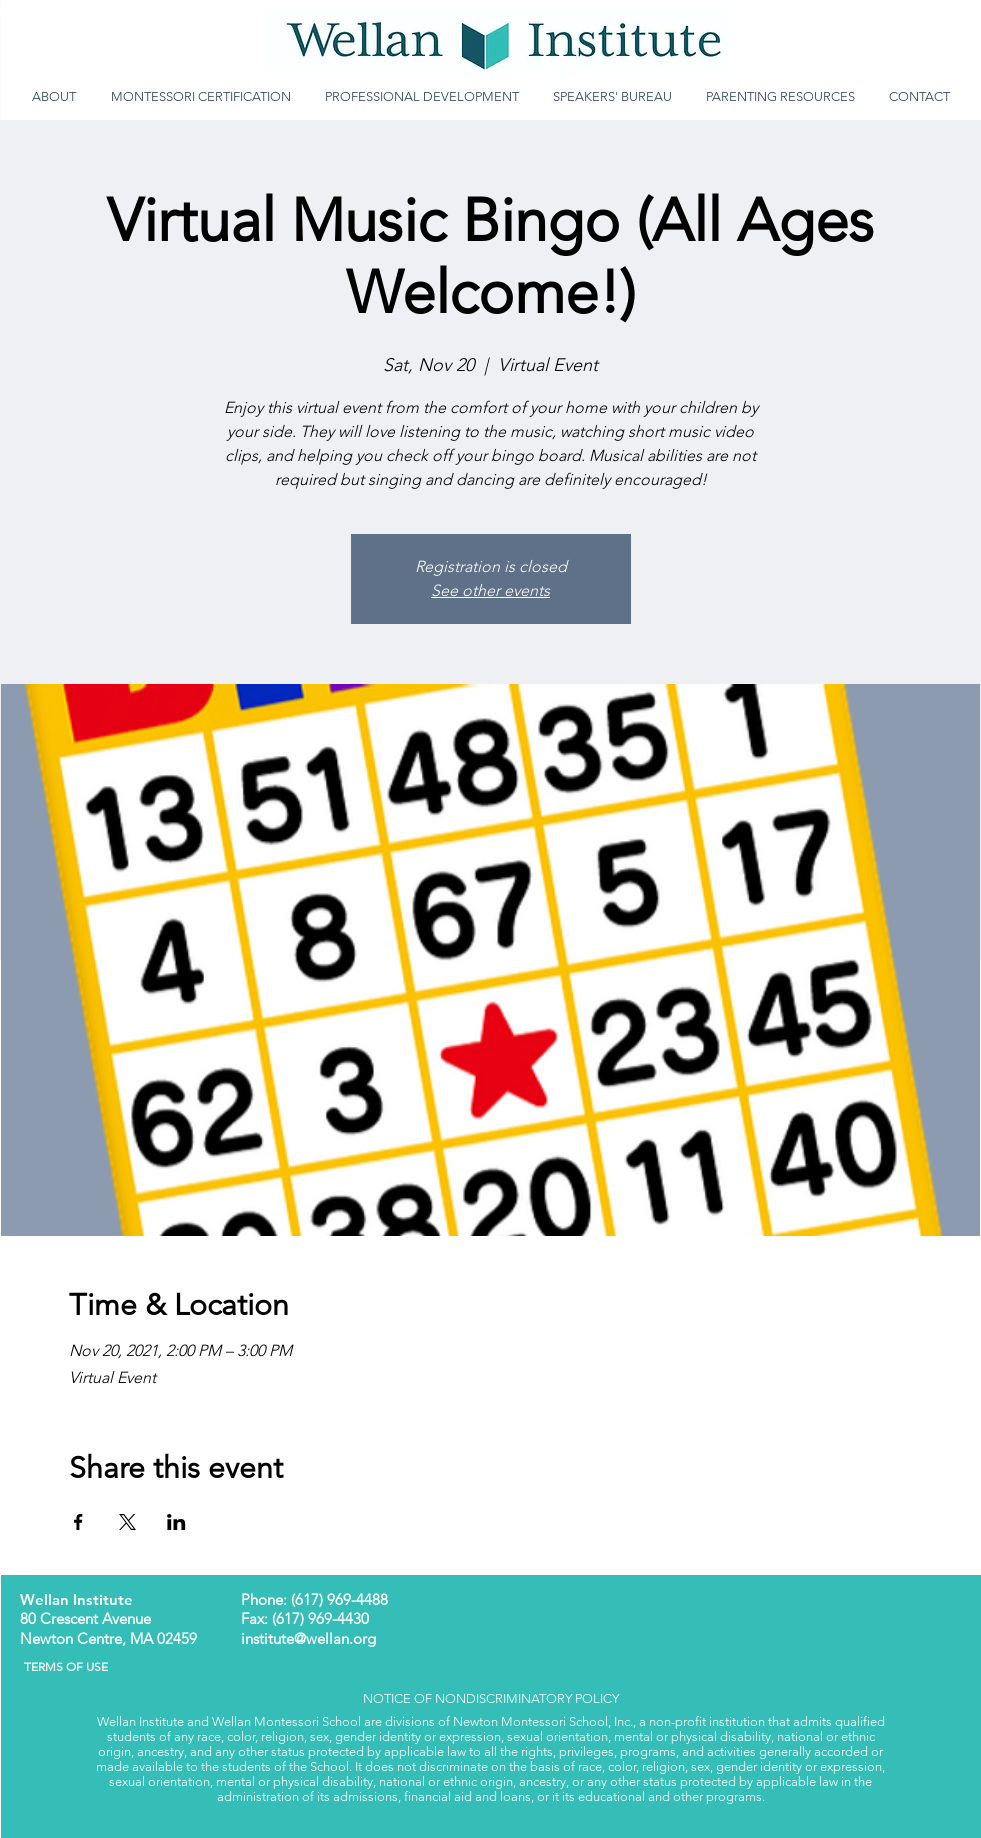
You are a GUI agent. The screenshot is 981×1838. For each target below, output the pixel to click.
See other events (490, 590)
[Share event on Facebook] (78, 1522)
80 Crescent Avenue (85, 1618)
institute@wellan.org (308, 1638)
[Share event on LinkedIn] (176, 1522)
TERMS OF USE (60, 1666)
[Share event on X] (127, 1522)
